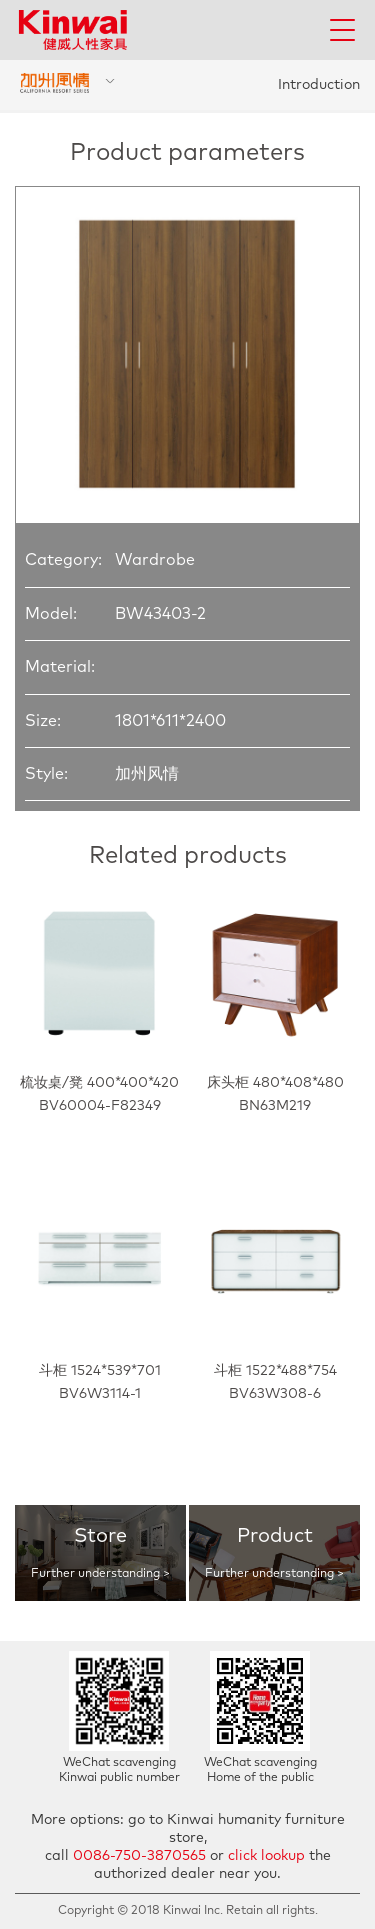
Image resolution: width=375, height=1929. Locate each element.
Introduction (319, 85)
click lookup (266, 1856)
